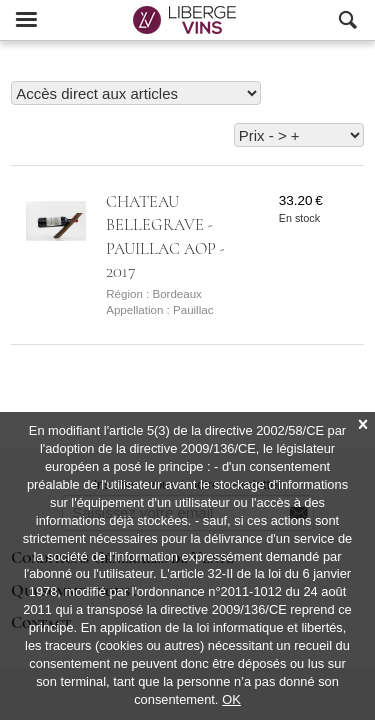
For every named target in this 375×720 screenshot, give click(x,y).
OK (231, 699)
